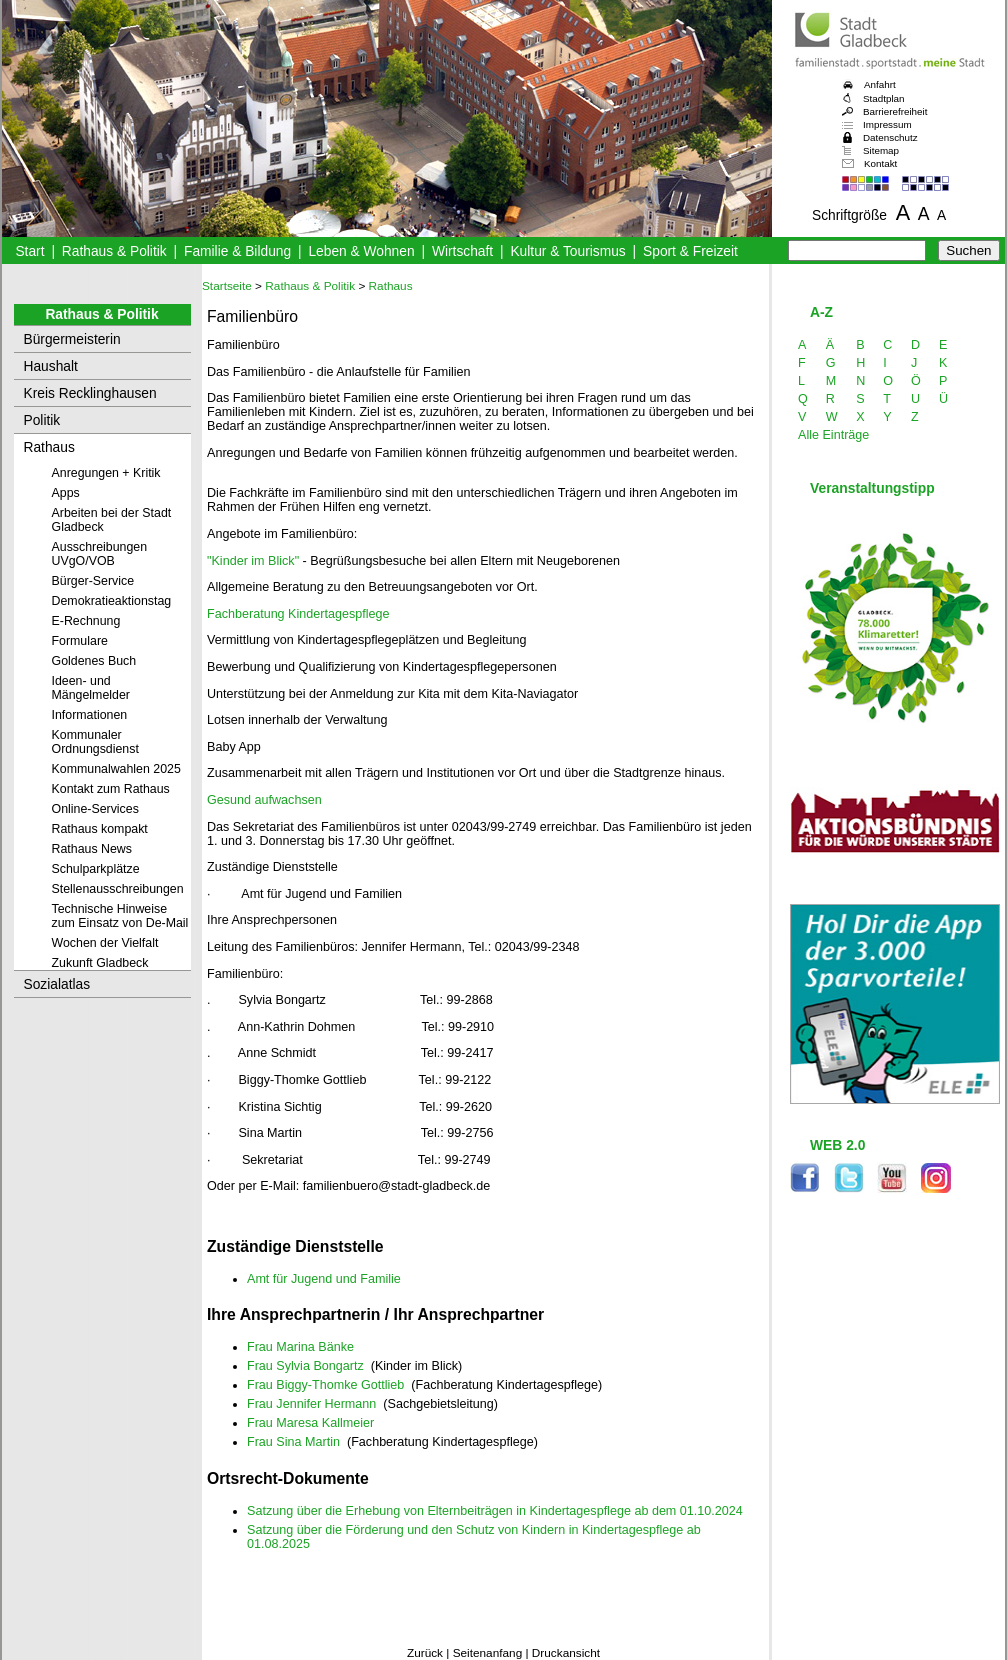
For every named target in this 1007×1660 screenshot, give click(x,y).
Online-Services (95, 809)
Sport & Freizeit (690, 251)
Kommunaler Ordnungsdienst (95, 742)
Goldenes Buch (94, 661)
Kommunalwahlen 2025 (116, 769)
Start (29, 251)
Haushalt (51, 366)
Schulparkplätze (96, 869)
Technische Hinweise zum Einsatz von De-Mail (120, 916)
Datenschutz (890, 137)
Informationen (90, 715)
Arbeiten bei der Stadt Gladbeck (112, 520)
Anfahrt (880, 84)
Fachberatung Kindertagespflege (298, 614)
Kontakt (880, 163)
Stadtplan (884, 98)
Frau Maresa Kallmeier (310, 1423)
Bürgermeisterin (72, 339)
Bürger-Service (93, 581)
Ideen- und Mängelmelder (91, 688)
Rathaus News (92, 849)
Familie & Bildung (237, 251)
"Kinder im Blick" (253, 561)
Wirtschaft (462, 251)
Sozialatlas (57, 984)
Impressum (887, 124)
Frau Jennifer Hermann (311, 1404)
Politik (42, 420)
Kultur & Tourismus (567, 251)
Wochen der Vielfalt (105, 943)
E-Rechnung (86, 621)
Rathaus (49, 447)
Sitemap (881, 150)
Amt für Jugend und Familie (324, 1279)
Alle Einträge (833, 435)
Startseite (227, 286)
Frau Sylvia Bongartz (305, 1366)
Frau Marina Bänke (300, 1347)
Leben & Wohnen (361, 251)
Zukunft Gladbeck (100, 963)
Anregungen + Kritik (106, 473)
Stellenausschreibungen (118, 889)
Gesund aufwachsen (264, 800)
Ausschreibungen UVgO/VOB (100, 554)
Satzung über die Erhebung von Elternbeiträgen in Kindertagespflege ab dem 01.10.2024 (495, 1511)
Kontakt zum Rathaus (111, 789)
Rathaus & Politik (114, 251)
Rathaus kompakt (100, 829)
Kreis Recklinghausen (90, 393)
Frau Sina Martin (293, 1442)
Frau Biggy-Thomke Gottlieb (325, 1385)
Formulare (80, 641)
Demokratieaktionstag (112, 601)
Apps (66, 493)
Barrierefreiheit (895, 111)
